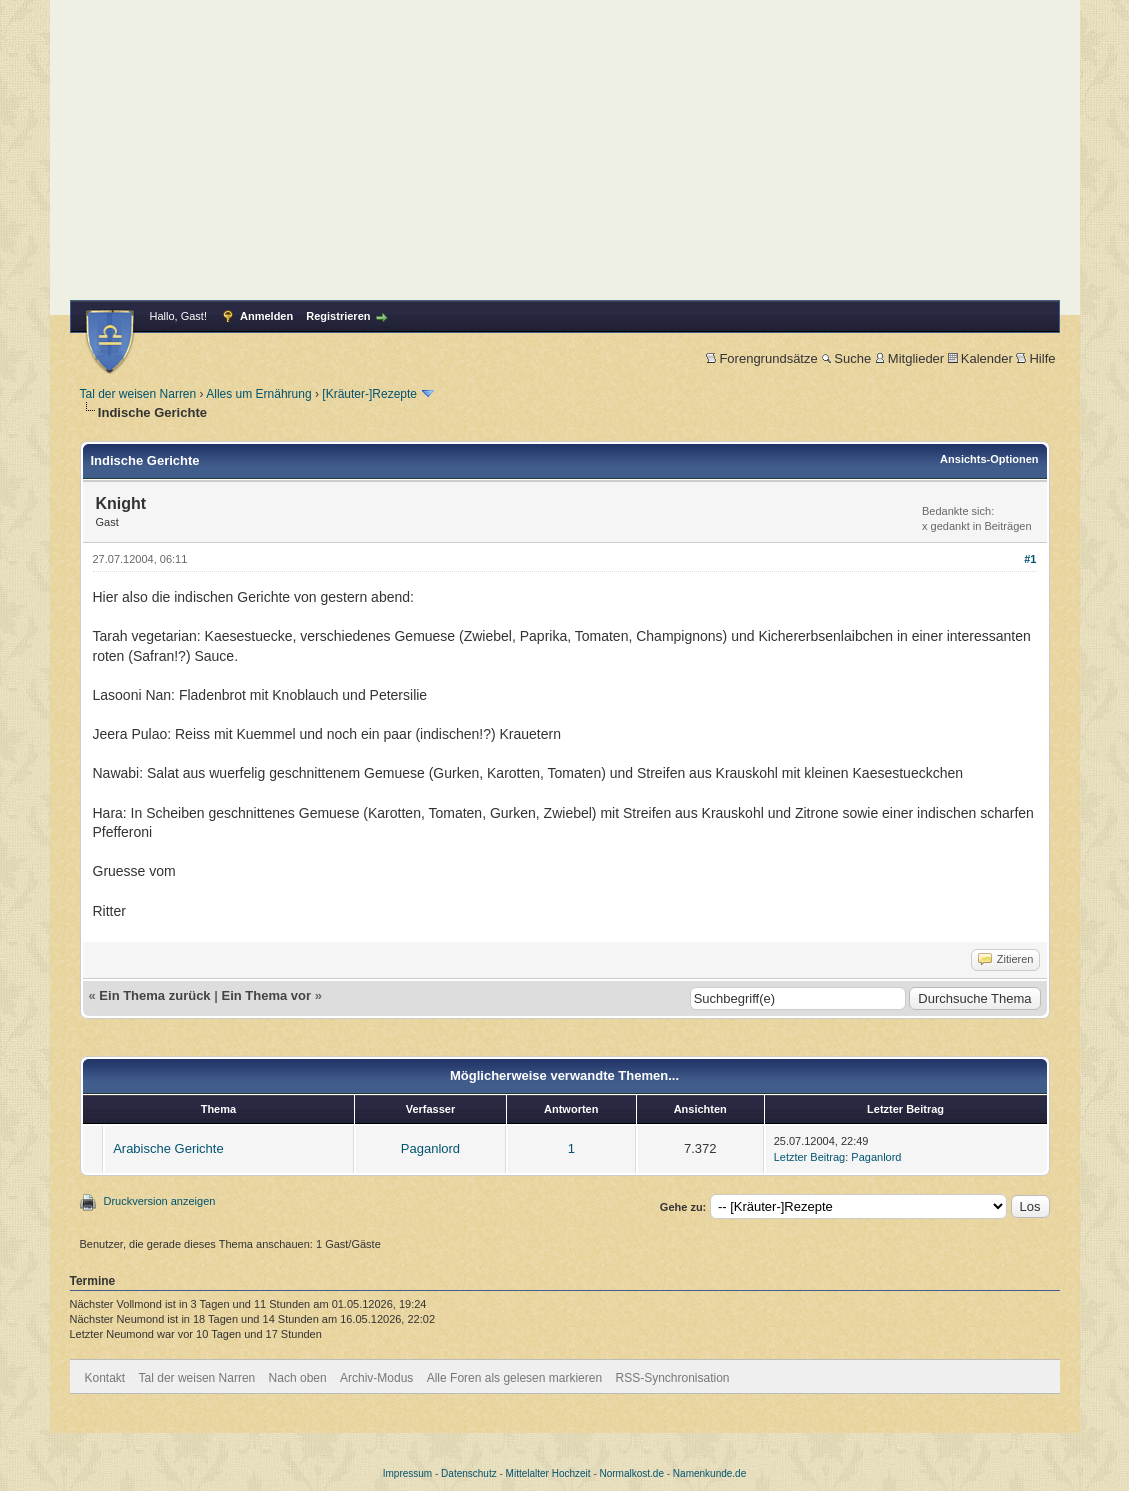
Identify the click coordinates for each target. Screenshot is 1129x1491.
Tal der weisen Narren (138, 394)
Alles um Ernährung (258, 394)
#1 (1030, 559)
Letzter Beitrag (810, 1157)
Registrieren (338, 316)
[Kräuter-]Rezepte (369, 394)
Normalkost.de (632, 1473)
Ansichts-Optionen (989, 459)
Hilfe (1035, 358)
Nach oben (298, 1378)
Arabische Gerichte (168, 1148)
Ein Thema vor (266, 995)
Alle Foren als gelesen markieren (514, 1378)
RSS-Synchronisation (672, 1378)
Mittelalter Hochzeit (548, 1473)
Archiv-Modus (376, 1378)
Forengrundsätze (761, 358)
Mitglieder (909, 358)
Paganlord (430, 1148)
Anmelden (266, 316)
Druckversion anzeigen (160, 1201)
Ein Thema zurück (154, 995)
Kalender (980, 358)
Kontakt (105, 1378)
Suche (846, 358)
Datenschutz (469, 1473)
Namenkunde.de (709, 1473)
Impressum (407, 1473)
